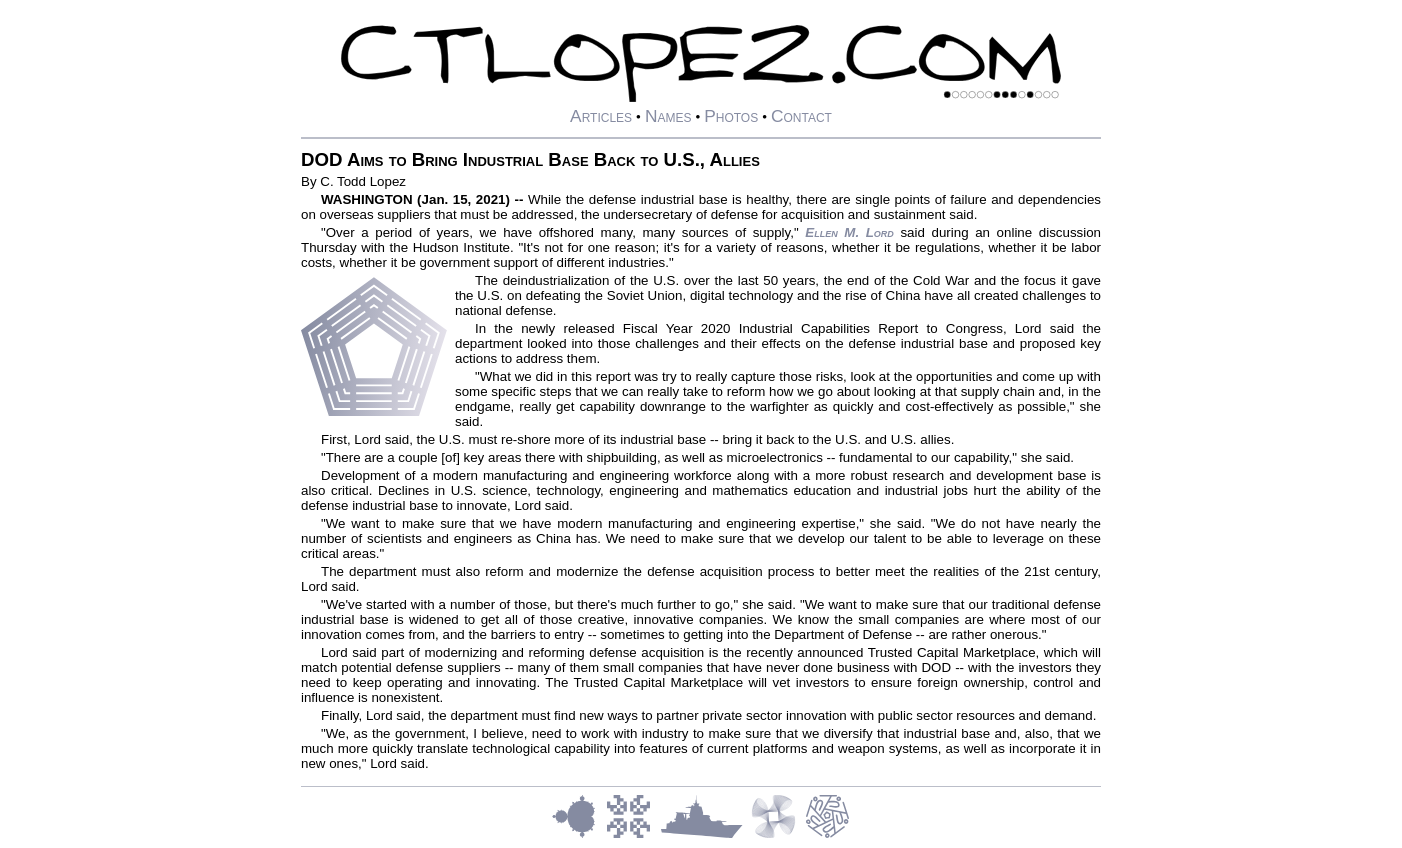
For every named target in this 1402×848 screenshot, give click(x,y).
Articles (601, 116)
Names (668, 116)
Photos (731, 116)
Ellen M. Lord (849, 232)
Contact (801, 116)
